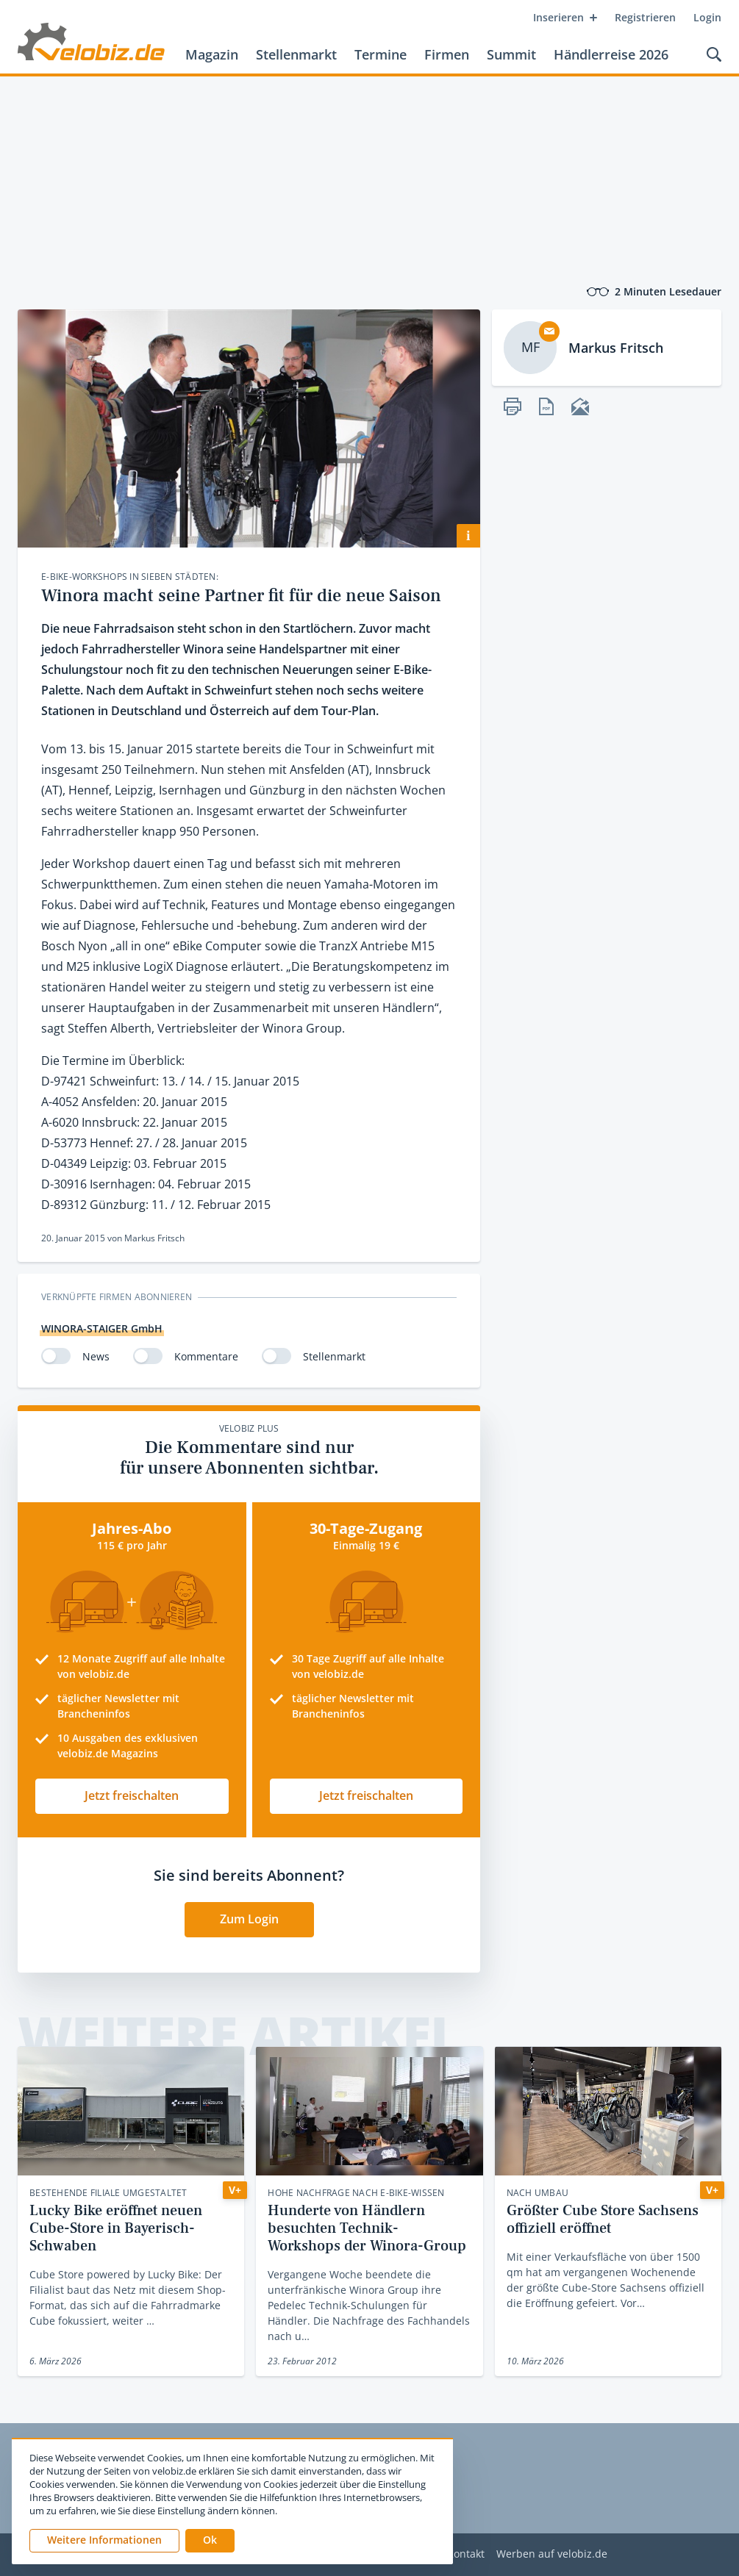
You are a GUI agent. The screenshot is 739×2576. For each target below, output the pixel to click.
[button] (210, 2540)
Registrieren (645, 17)
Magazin (211, 54)
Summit (511, 54)
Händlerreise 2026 (611, 54)
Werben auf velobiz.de (551, 2554)
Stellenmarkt (296, 54)
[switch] (56, 1356)
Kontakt (466, 2554)
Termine (380, 54)
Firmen (446, 54)
